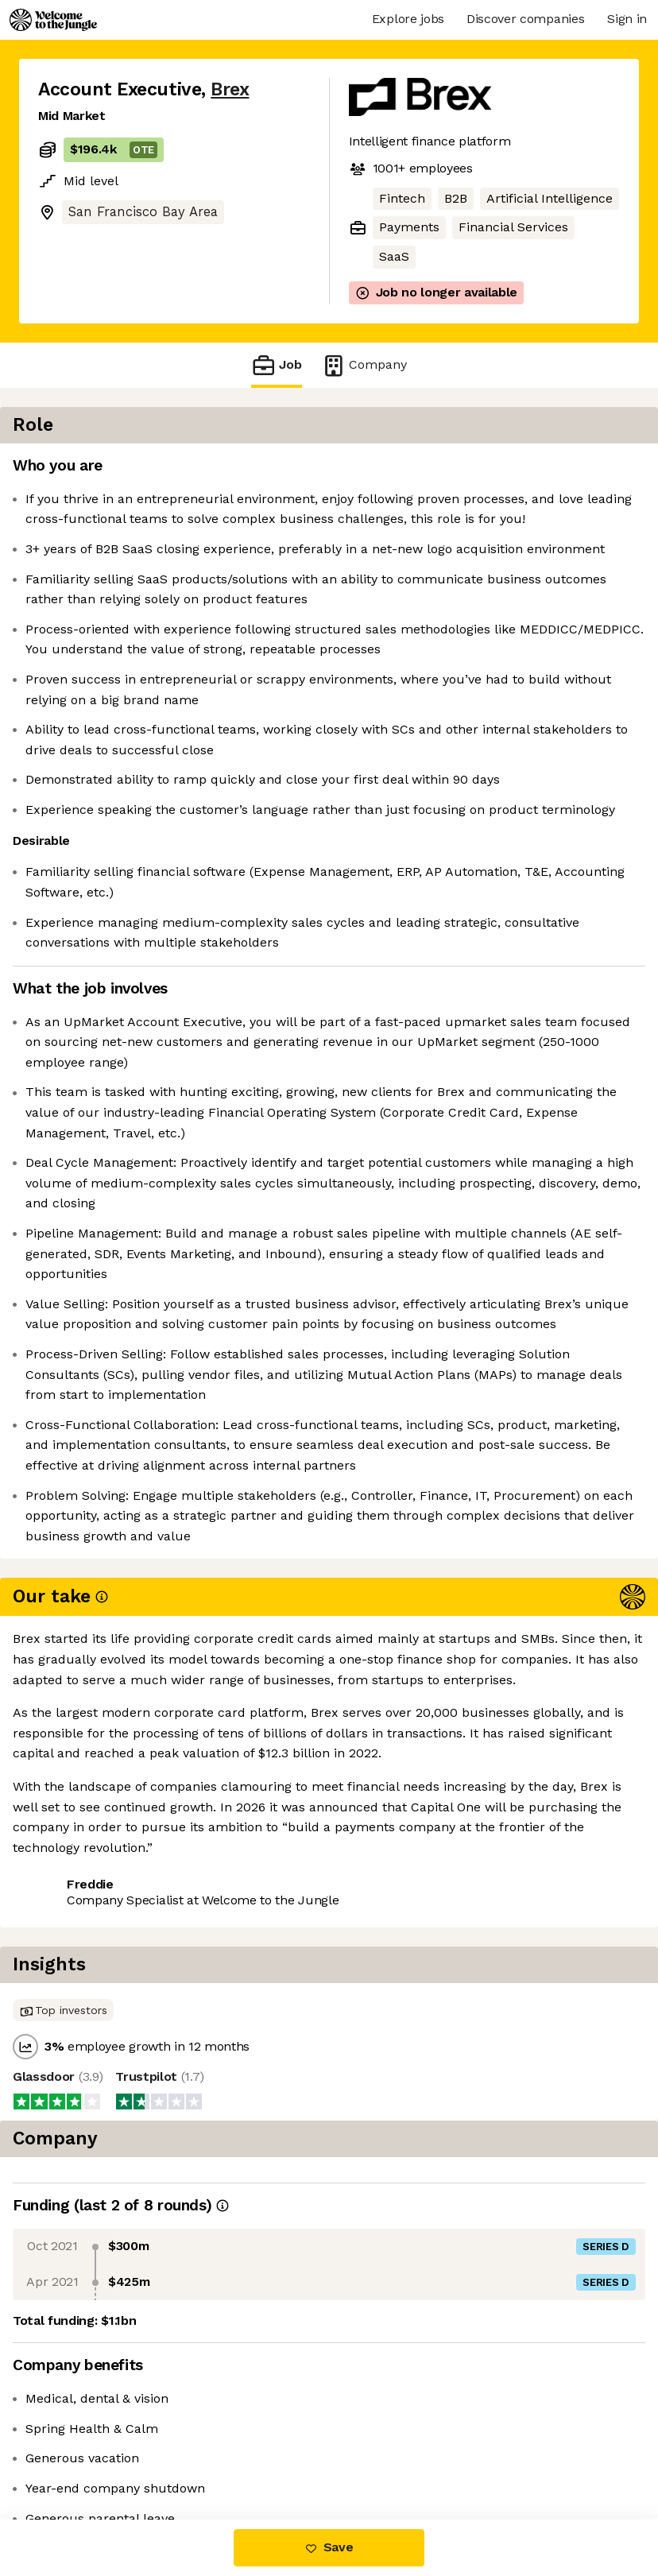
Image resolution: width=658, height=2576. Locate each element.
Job (276, 365)
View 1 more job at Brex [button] (224, 2452)
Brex (230, 89)
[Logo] (53, 20)
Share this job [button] (82, 2452)
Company (364, 365)
